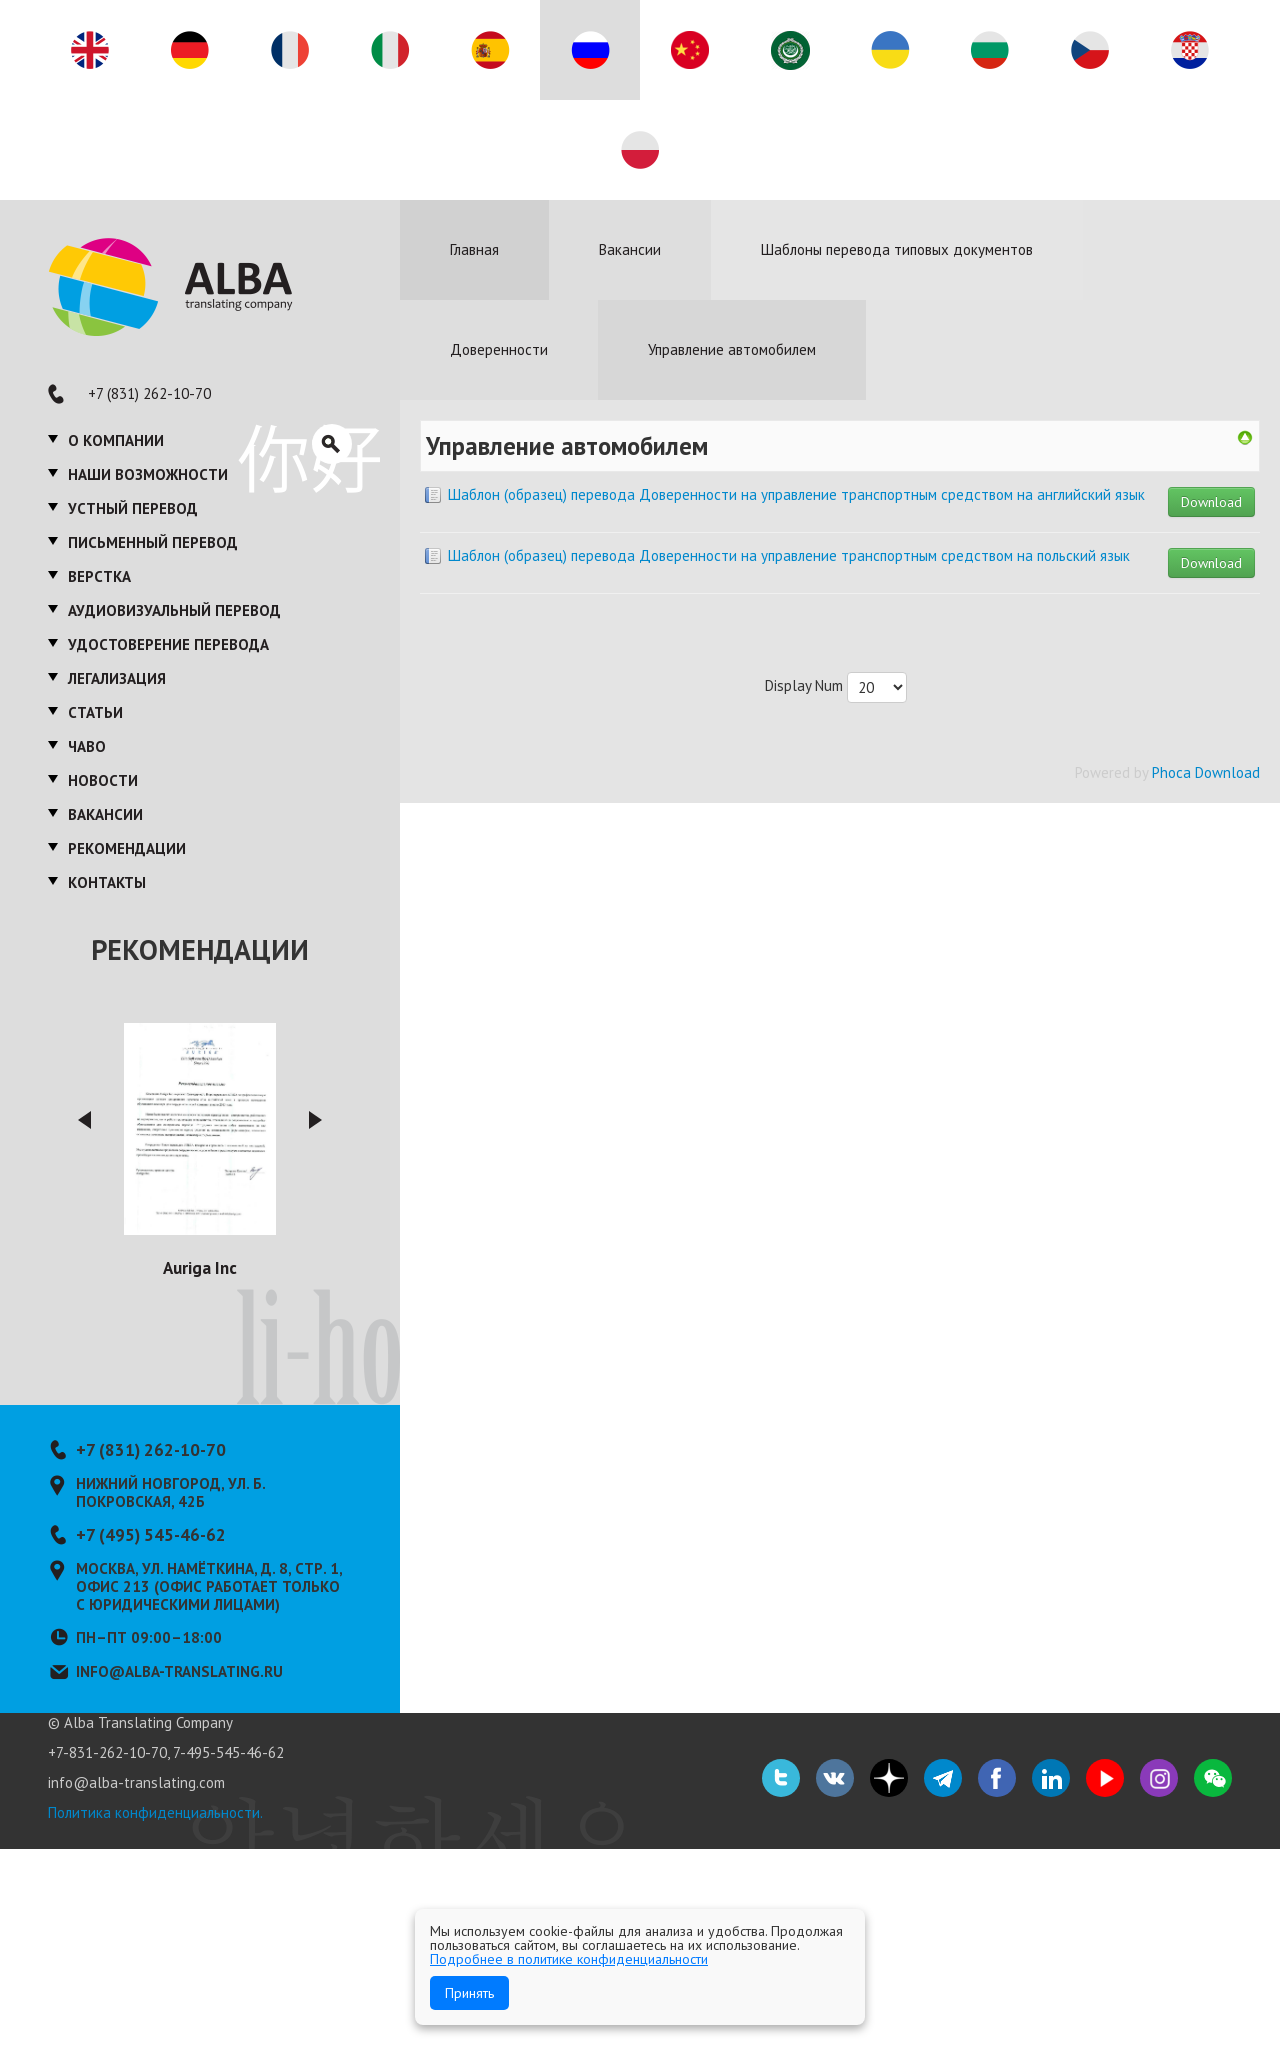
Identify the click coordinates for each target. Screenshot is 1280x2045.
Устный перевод (133, 508)
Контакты (107, 882)
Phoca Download (1206, 772)
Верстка (99, 576)
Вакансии (105, 814)
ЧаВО (87, 746)
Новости (103, 780)
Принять (469, 1993)
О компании (116, 440)
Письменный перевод (153, 542)
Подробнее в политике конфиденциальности (569, 1959)
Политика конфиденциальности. (155, 1812)
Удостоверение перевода (168, 644)
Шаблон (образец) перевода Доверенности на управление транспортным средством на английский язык (796, 494)
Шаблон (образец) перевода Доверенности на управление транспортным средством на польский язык (789, 555)
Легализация (117, 678)
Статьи (95, 712)
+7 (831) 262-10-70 (149, 393)
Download (1211, 502)
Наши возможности (148, 474)
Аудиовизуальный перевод (174, 610)
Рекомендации (127, 848)
